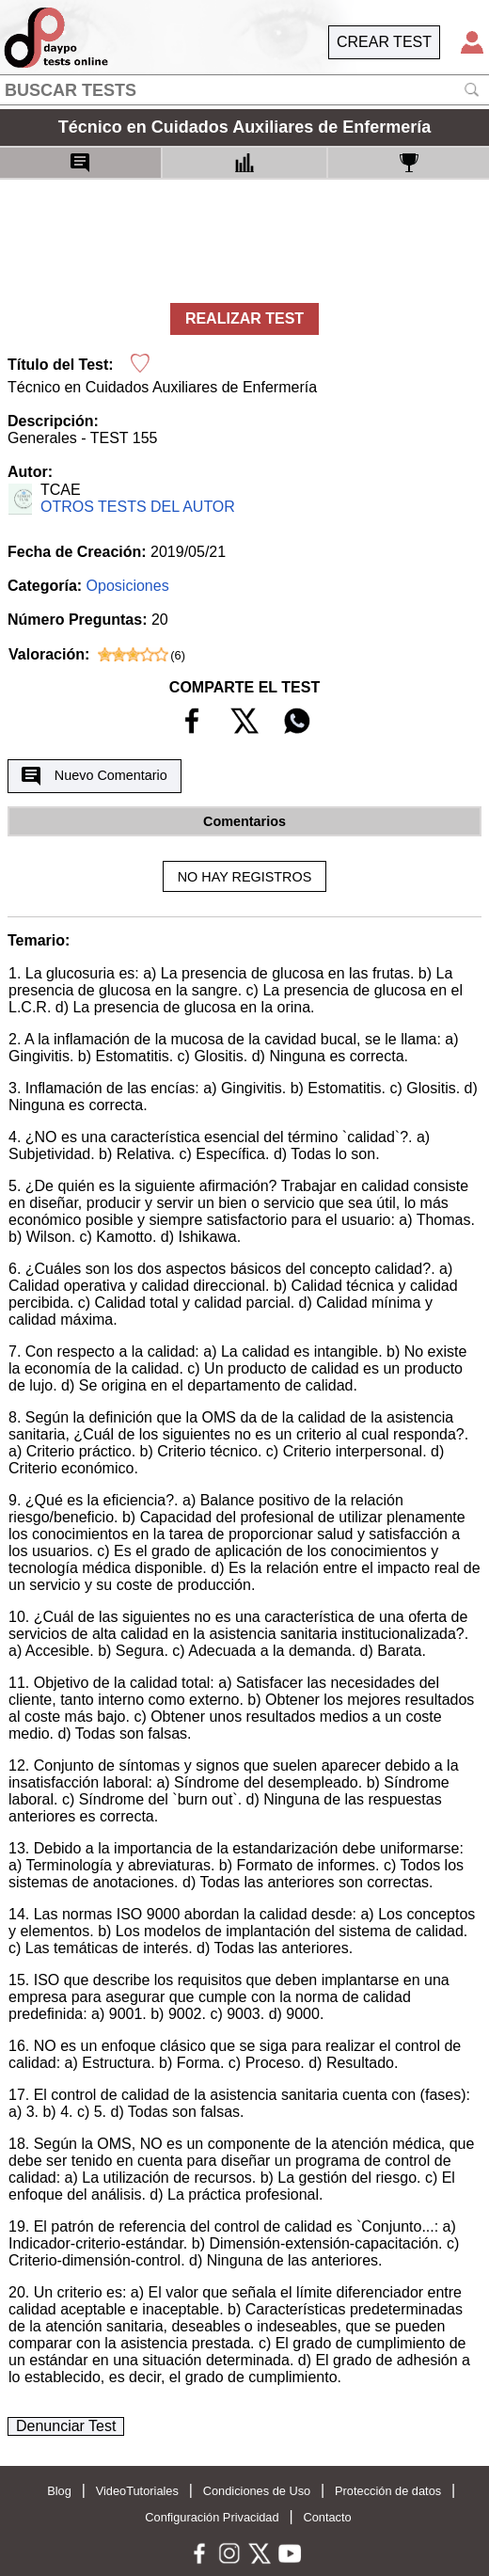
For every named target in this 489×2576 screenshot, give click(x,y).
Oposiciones (128, 586)
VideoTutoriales (137, 2491)
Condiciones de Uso (257, 2491)
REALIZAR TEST (244, 318)
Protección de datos (388, 2491)
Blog (59, 2491)
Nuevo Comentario (94, 776)
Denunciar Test (66, 2426)
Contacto (327, 2517)
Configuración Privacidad (211, 2517)
